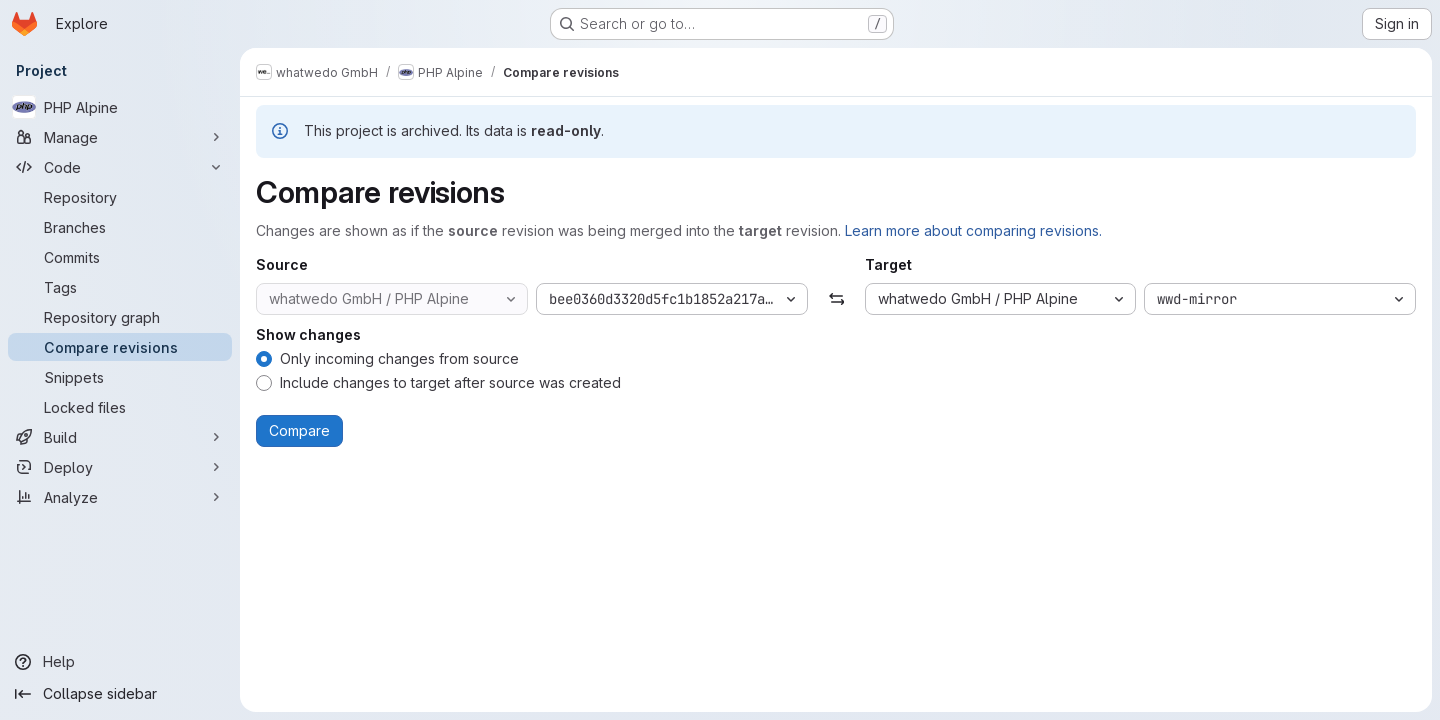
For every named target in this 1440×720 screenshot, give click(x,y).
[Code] (120, 167)
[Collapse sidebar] (120, 694)
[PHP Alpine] (120, 107)
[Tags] (120, 287)
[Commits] (120, 257)
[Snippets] (120, 377)
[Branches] (120, 227)
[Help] (120, 662)
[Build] (120, 437)
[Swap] (835, 299)
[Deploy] (120, 467)
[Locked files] (120, 407)
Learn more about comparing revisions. (973, 230)
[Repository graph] (120, 317)
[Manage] (120, 137)
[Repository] (120, 197)
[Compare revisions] (120, 347)
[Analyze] (120, 497)
